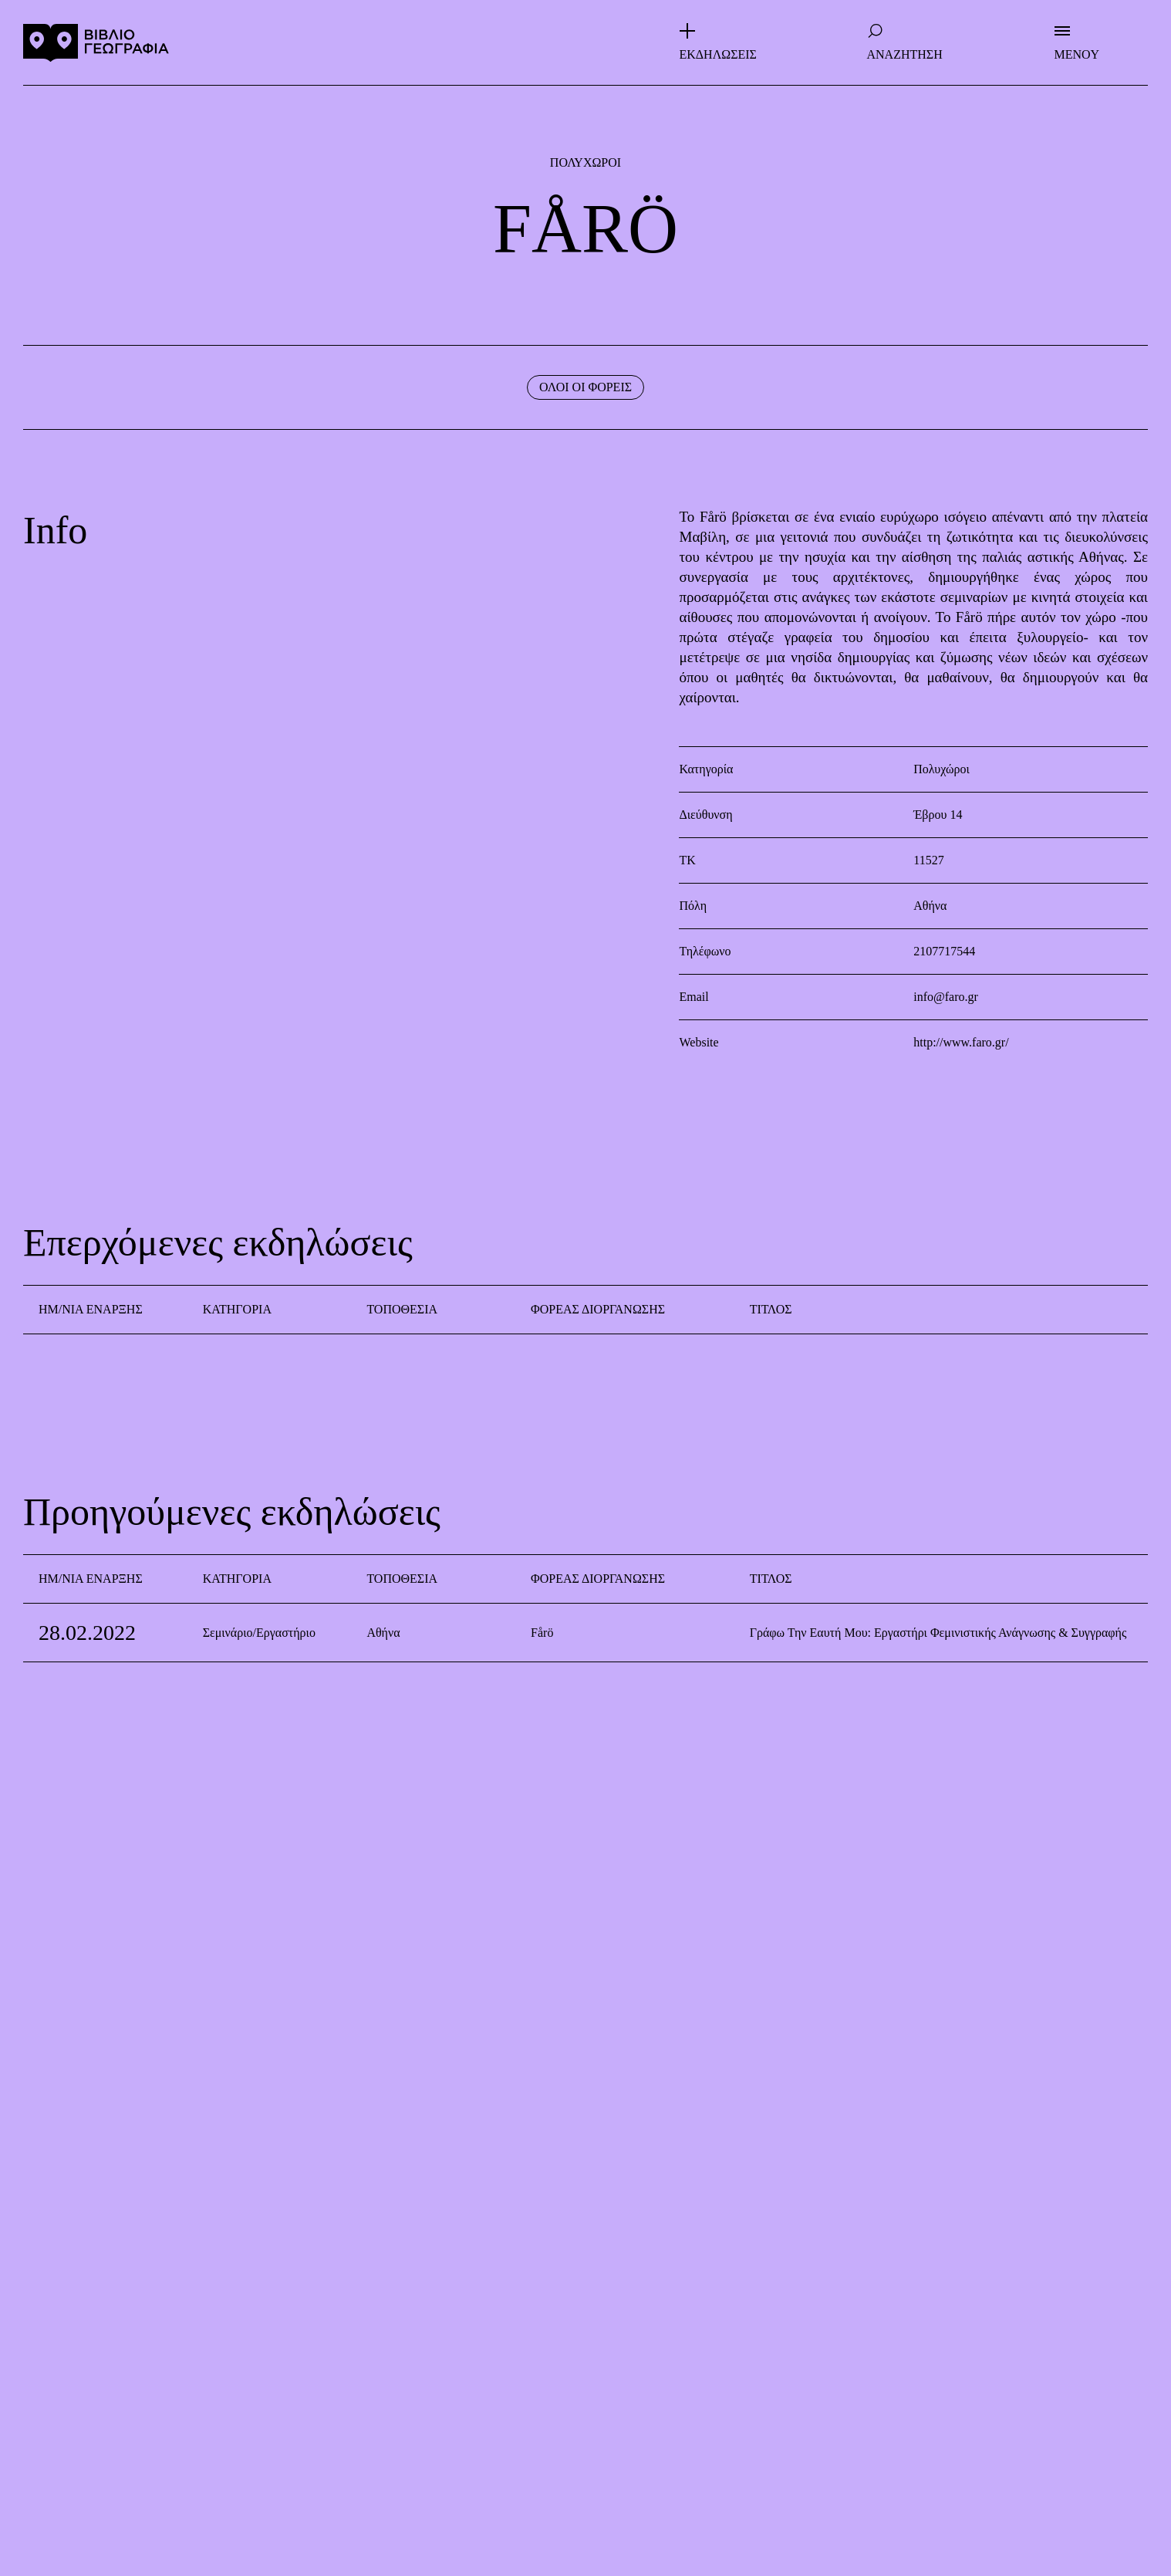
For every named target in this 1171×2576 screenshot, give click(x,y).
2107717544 (944, 951)
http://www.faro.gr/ (960, 1042)
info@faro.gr (945, 996)
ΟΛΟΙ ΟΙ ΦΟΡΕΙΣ (585, 387)
